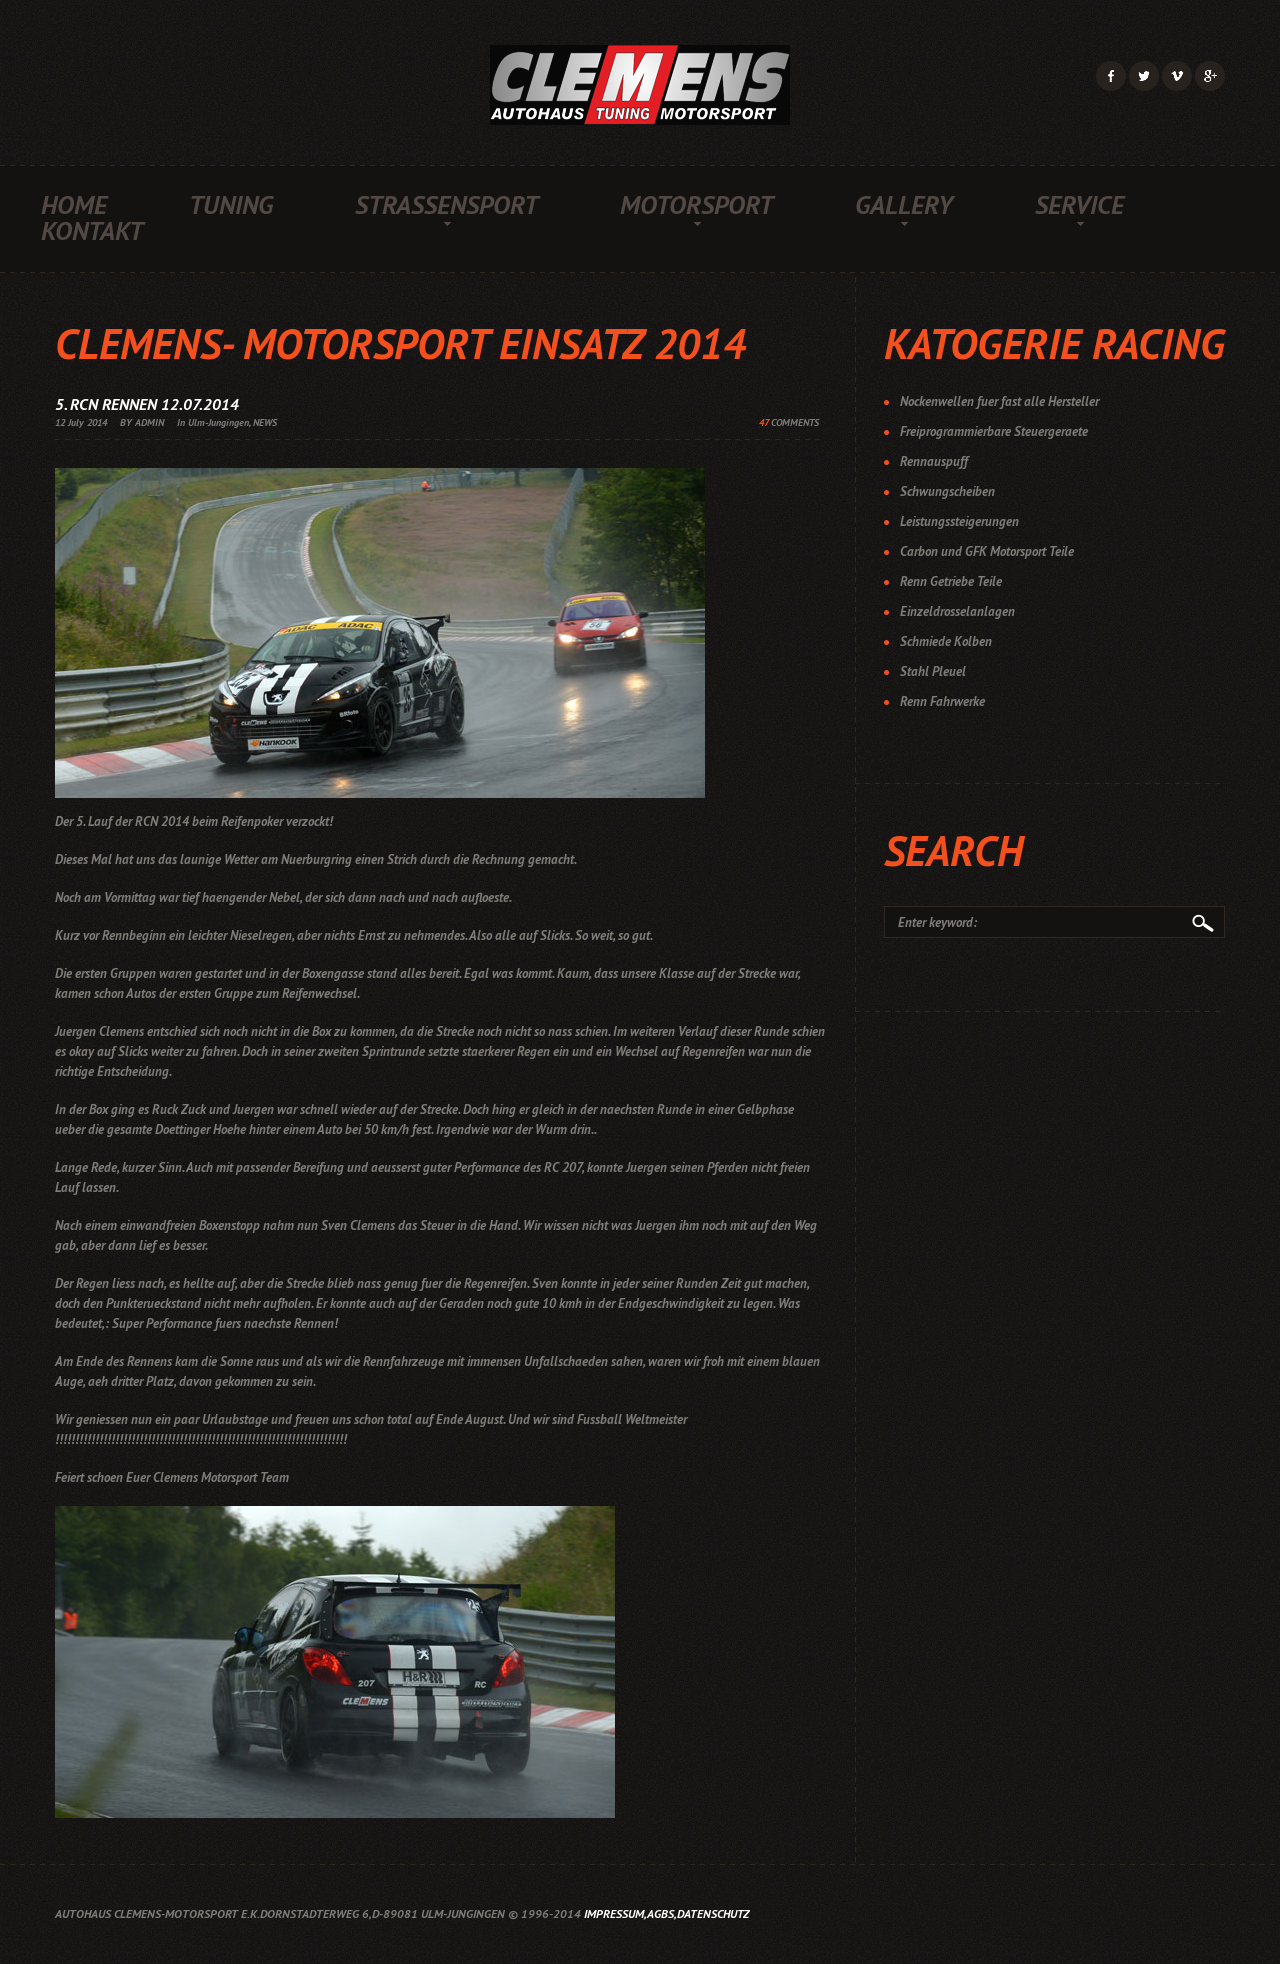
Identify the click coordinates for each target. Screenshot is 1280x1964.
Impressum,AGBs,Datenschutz (666, 1913)
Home (74, 205)
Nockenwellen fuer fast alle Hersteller (999, 401)
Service (1079, 205)
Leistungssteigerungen (959, 521)
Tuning (231, 205)
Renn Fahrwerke (942, 701)
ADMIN (149, 422)
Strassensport (446, 205)
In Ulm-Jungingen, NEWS (227, 422)
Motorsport (696, 205)
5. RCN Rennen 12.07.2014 (147, 404)
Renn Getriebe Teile (951, 581)
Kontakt (92, 231)
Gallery (904, 205)
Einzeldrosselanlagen (957, 611)
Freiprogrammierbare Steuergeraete (994, 431)
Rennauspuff (934, 461)
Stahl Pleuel (933, 671)
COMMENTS (789, 422)
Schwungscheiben (947, 491)
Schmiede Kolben (946, 641)
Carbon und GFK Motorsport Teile (987, 551)
